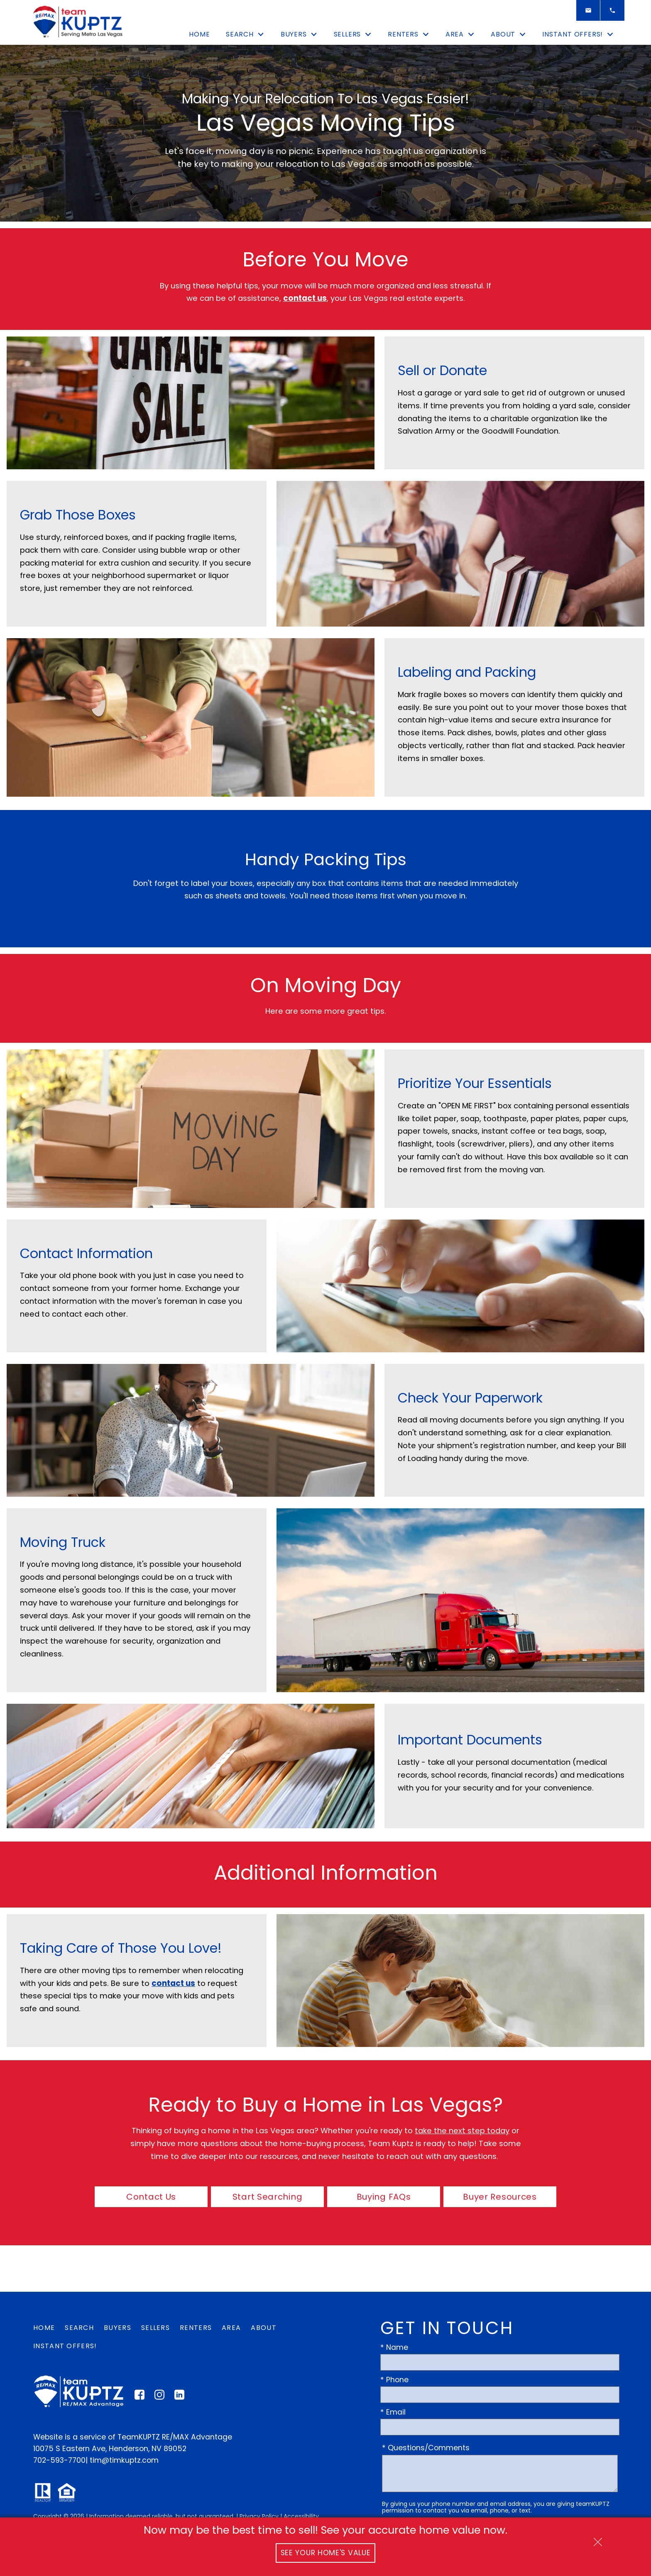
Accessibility (301, 2516)
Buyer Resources (500, 2197)
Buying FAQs (384, 2197)
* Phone (394, 2380)
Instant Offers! (65, 2346)
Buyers (117, 2327)
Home (199, 34)
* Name (394, 2347)
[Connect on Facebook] (139, 2397)
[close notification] (597, 2539)
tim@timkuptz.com (124, 2460)
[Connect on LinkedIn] (179, 2397)
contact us (305, 298)
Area (231, 2327)
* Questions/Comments (426, 2448)
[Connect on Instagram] (159, 2397)
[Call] (612, 10)
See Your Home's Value (325, 2553)
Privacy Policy (259, 2516)
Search (79, 2327)
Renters (196, 2327)
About (264, 2327)
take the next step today (462, 2130)
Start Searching (267, 2197)
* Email (393, 2412)
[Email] (588, 10)
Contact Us (151, 2197)
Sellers (155, 2327)
